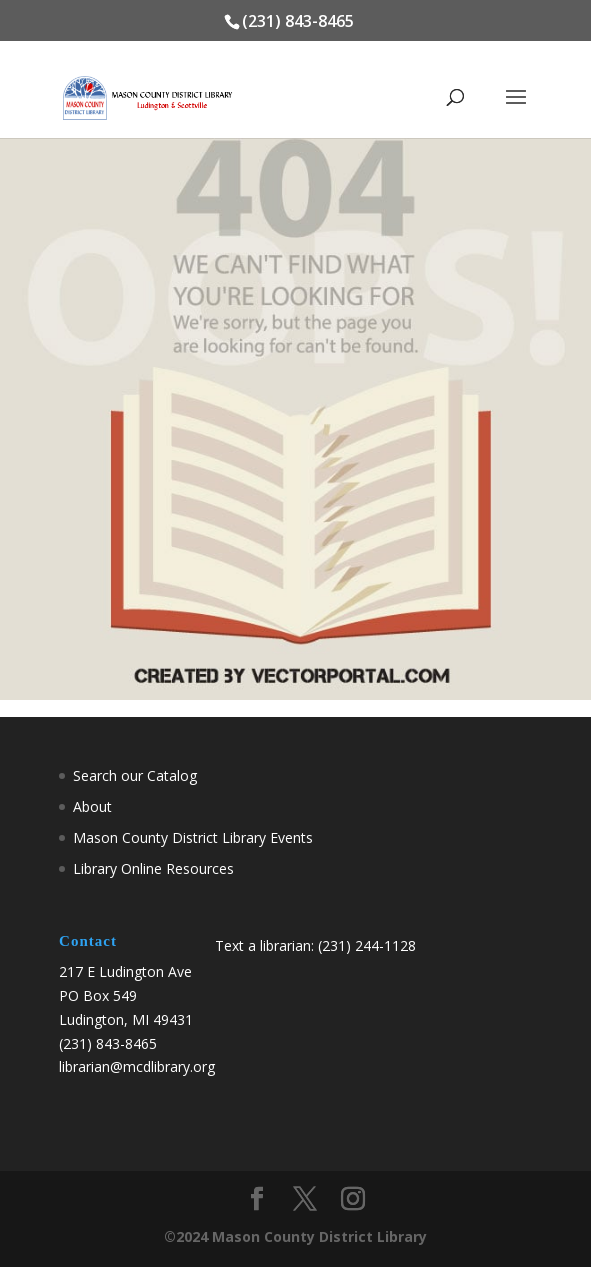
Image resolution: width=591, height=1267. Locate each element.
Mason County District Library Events (193, 837)
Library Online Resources (153, 868)
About (92, 806)
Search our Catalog (135, 775)
